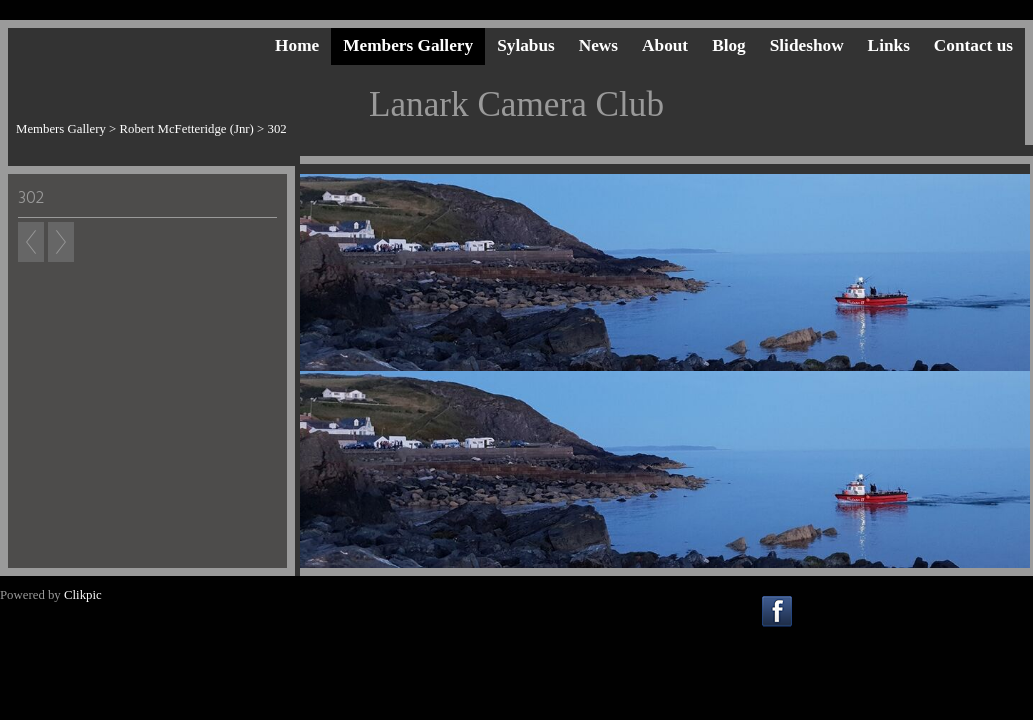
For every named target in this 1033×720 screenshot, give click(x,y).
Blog (729, 45)
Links (889, 45)
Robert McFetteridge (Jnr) (187, 129)
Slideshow (807, 45)
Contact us (973, 45)
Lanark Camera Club (516, 104)
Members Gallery (408, 45)
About (665, 45)
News (598, 45)
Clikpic (83, 595)
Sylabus (526, 45)
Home (297, 45)
